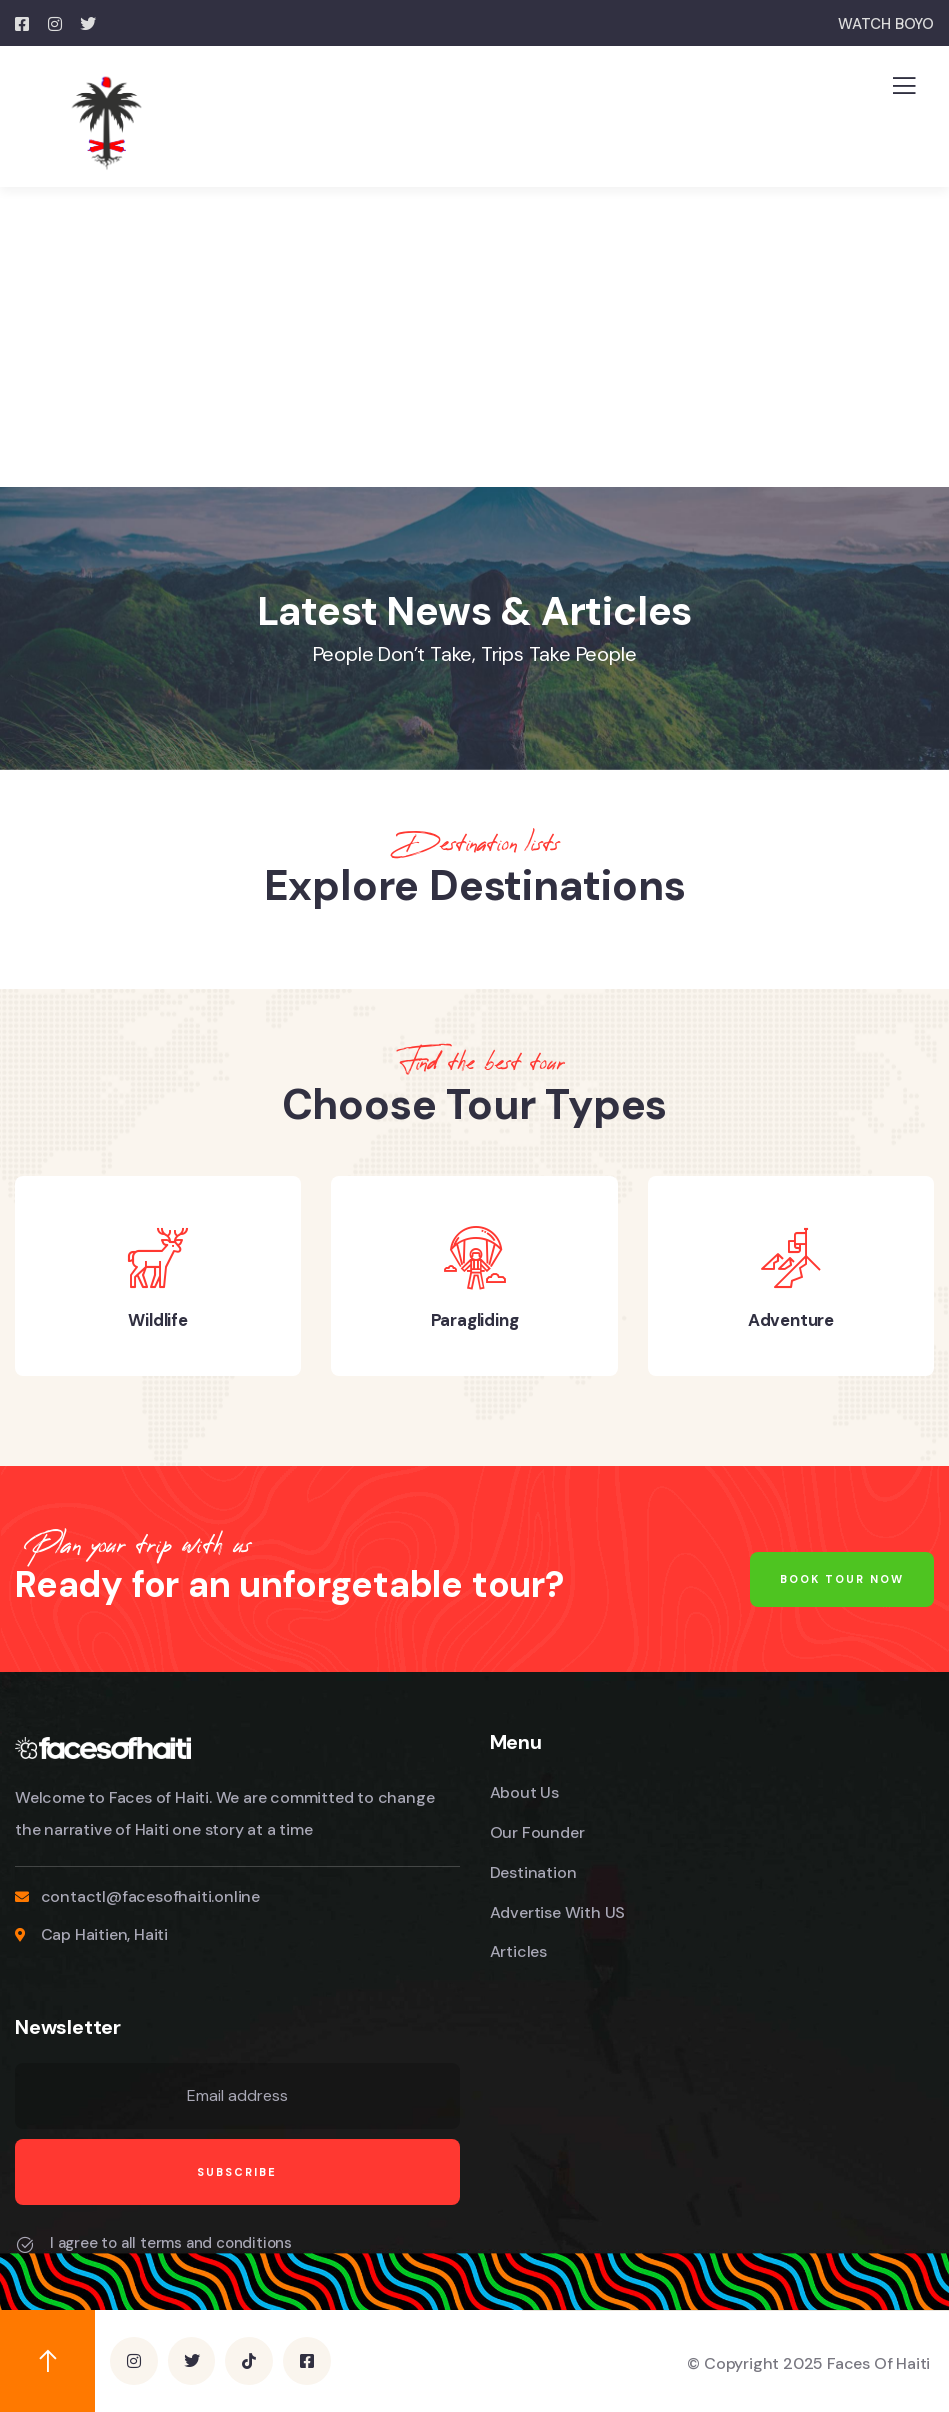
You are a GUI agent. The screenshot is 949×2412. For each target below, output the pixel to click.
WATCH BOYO (886, 24)
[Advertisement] (474, 337)
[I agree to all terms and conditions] (25, 2245)
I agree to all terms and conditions (171, 2243)
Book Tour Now (842, 1579)
